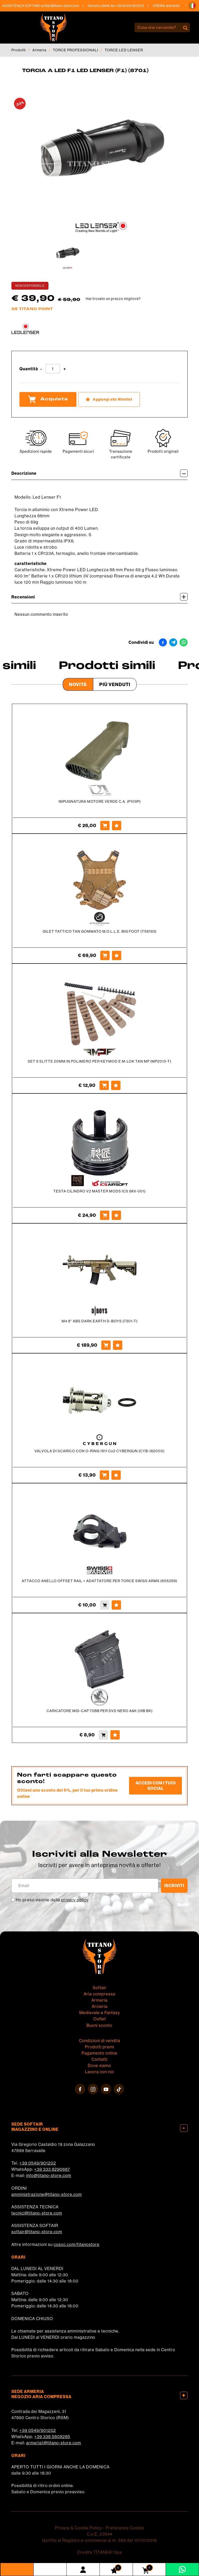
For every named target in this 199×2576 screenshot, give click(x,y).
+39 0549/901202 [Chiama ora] (133, 5)
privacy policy (75, 1899)
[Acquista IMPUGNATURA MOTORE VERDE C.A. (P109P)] (105, 825)
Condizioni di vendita (99, 2040)
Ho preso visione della (52, 1899)
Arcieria (100, 2006)
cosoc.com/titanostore (77, 2244)
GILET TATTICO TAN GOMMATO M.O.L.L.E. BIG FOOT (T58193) (100, 931)
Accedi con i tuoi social (156, 1785)
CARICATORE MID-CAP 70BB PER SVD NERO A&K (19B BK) (100, 1710)
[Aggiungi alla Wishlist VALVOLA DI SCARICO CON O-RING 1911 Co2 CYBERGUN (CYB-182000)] (116, 1475)
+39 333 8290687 (52, 2169)
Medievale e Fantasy (99, 2012)
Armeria (39, 50)
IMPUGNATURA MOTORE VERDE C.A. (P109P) (100, 801)
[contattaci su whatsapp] (182, 2569)
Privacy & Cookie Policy (78, 2527)
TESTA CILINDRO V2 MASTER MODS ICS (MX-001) (99, 1191)
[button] (192, 5)
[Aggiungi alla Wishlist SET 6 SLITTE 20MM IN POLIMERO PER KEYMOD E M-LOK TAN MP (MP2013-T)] (115, 1085)
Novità (78, 684)
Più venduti (114, 684)
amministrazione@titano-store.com (46, 2194)
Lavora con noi (99, 2071)
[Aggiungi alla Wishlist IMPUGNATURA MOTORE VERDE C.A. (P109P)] (116, 825)
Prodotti (18, 50)
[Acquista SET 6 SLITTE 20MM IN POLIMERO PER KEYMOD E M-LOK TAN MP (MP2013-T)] (104, 1085)
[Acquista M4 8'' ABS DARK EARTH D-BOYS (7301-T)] (106, 1345)
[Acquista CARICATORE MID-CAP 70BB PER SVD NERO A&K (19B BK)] (103, 1735)
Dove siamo (99, 2065)
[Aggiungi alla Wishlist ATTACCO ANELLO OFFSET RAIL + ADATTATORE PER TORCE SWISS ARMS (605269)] (116, 1605)
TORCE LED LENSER (124, 50)
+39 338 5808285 (52, 2436)
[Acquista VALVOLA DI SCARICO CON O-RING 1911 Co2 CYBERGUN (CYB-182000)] (104, 1475)
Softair (99, 1987)
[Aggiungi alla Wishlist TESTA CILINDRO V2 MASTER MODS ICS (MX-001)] (116, 1215)
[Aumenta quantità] (64, 369)
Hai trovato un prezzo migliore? (113, 298)
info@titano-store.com (48, 2175)
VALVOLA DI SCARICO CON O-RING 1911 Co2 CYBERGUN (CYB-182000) (99, 1451)
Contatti (99, 2059)
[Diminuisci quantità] (41, 369)
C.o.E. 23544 (99, 2534)
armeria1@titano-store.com (53, 2442)
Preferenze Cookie (125, 2527)
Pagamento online (99, 2053)
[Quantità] (53, 368)
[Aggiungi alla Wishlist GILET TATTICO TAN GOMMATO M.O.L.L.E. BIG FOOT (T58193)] (116, 955)
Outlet (99, 2018)
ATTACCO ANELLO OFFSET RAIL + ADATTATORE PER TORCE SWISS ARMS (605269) (99, 1581)
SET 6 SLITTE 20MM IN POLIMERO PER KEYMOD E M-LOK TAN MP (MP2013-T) (99, 1061)
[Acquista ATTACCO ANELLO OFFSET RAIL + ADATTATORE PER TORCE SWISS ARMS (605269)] (104, 1605)
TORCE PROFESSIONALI (75, 50)
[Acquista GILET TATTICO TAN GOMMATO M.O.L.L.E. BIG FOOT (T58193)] (105, 955)
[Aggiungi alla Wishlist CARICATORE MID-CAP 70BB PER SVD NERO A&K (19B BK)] (115, 1735)
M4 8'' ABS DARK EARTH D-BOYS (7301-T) (100, 1321)
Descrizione (99, 473)
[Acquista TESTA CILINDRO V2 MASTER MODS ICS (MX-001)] (104, 1215)
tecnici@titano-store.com (36, 2213)
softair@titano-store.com (64, 5)
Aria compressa (99, 1993)
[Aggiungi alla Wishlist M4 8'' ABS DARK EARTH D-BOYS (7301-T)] (117, 1345)
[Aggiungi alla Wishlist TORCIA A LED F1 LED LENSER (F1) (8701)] (109, 399)
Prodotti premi (99, 2046)
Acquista (48, 399)
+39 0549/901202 (37, 2163)
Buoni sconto (99, 2025)
